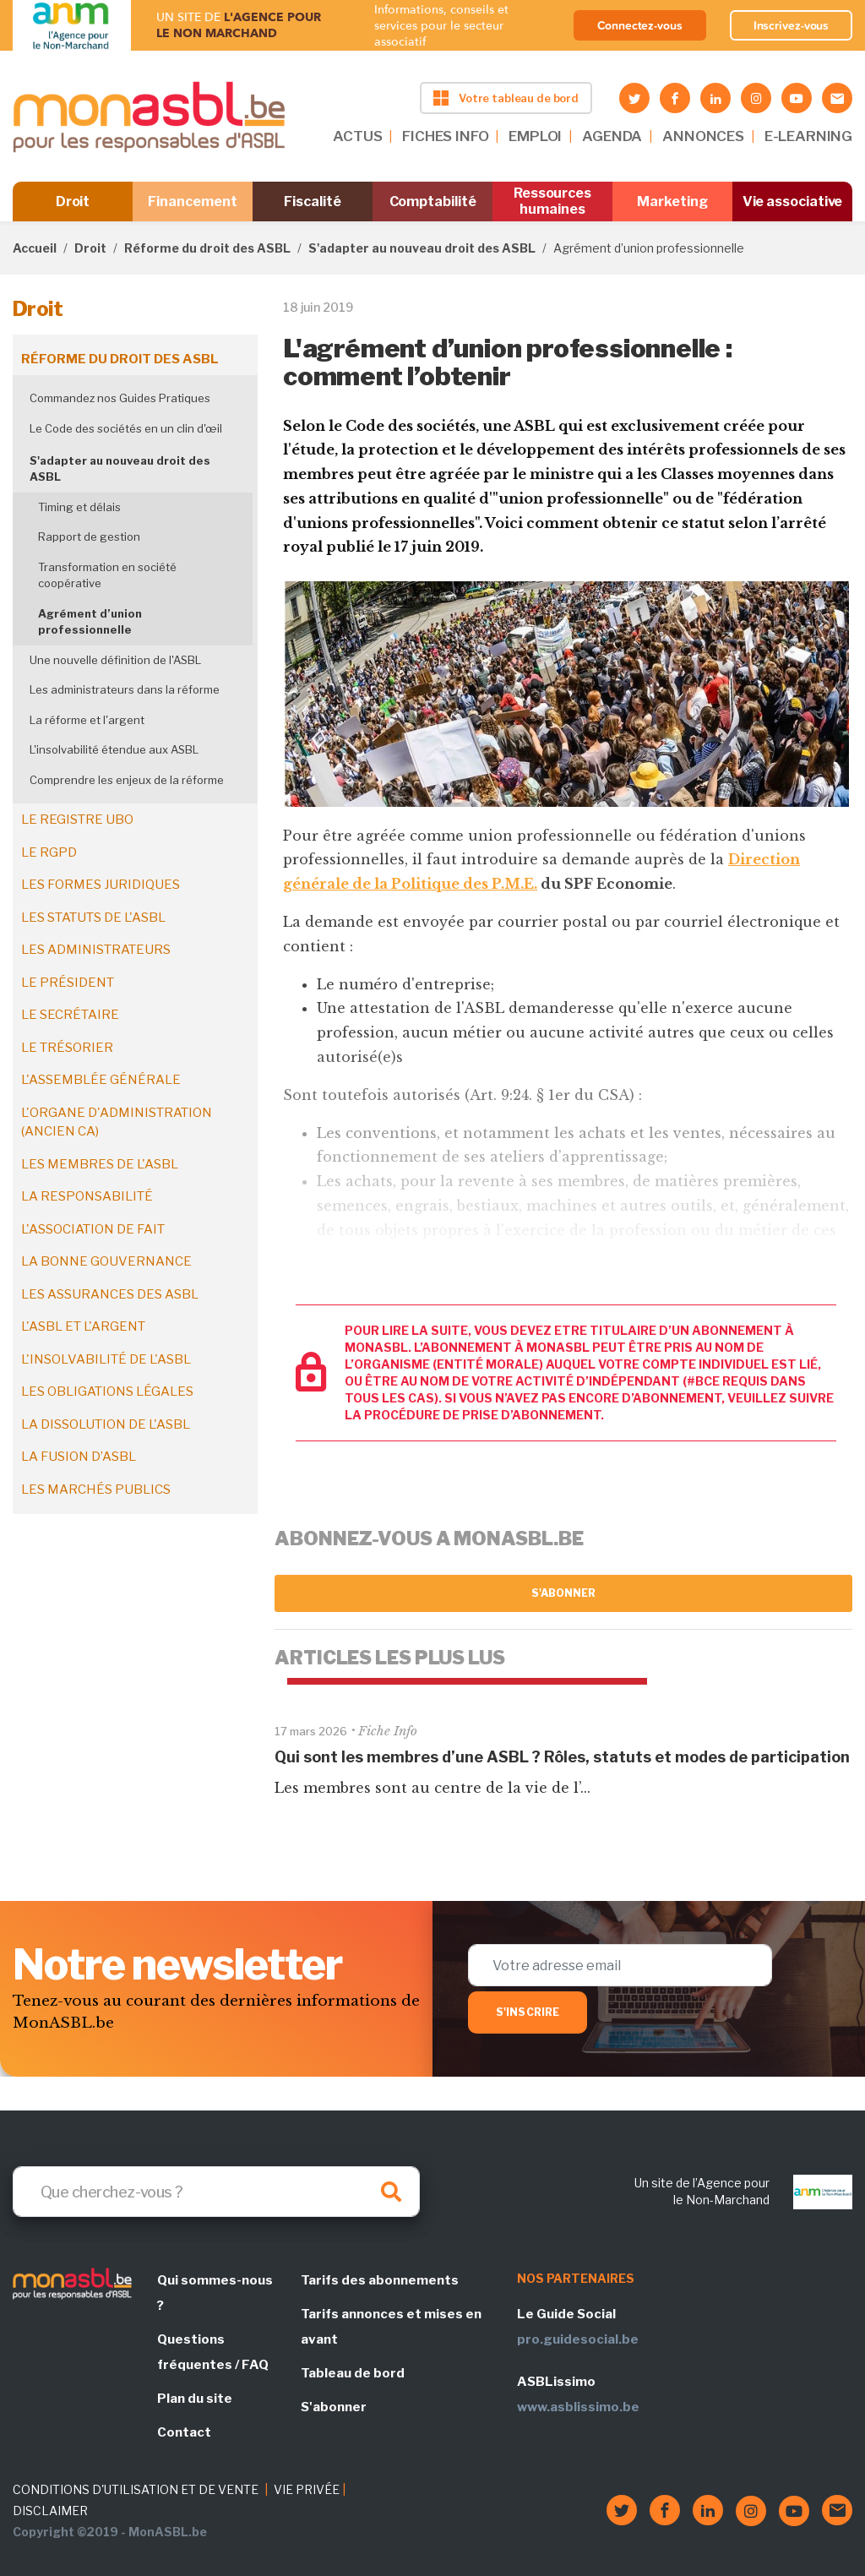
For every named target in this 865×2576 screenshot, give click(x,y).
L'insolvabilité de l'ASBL (106, 1359)
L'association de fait (93, 1229)
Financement (192, 201)
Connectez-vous (640, 25)
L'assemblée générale (101, 1079)
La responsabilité (87, 1196)
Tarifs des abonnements (380, 2280)
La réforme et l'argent (87, 720)
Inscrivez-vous (791, 25)
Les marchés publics (96, 1489)
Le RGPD (49, 852)
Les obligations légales (107, 1391)
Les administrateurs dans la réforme (125, 689)
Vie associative (793, 201)
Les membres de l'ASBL (99, 1164)
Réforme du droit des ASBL (207, 248)
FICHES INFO (445, 136)
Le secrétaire (70, 1014)
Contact (184, 2432)
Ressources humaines (552, 201)
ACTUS (357, 136)
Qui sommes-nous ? (215, 2293)
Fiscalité (312, 201)
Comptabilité (432, 201)
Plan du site (194, 2398)
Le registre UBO (77, 819)
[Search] (216, 2191)
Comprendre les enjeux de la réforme (127, 780)
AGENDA (612, 136)
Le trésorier (67, 1047)
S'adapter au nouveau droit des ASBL (422, 248)
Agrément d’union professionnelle (90, 622)
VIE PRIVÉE (307, 2489)
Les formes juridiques (100, 884)
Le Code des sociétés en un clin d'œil (126, 428)
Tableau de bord (353, 2373)
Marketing (672, 201)
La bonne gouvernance (106, 1261)
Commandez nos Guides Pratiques (120, 398)
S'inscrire (527, 2012)
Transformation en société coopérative (107, 575)
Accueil (35, 248)
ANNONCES (703, 136)
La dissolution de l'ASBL (105, 1424)
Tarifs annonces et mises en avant (391, 2326)
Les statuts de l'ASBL (93, 917)
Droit (73, 201)
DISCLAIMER (50, 2510)
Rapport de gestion (89, 536)
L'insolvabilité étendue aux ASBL (114, 749)
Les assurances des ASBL (110, 1294)
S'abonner (563, 1593)
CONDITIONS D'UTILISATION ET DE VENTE (135, 2489)
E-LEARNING (808, 136)
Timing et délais (79, 507)
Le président (67, 982)
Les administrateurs (96, 949)
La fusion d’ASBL (78, 1456)
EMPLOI (535, 136)
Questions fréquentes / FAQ (213, 2352)
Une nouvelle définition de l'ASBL (115, 660)
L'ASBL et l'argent (83, 1326)
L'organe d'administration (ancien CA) (116, 1122)
